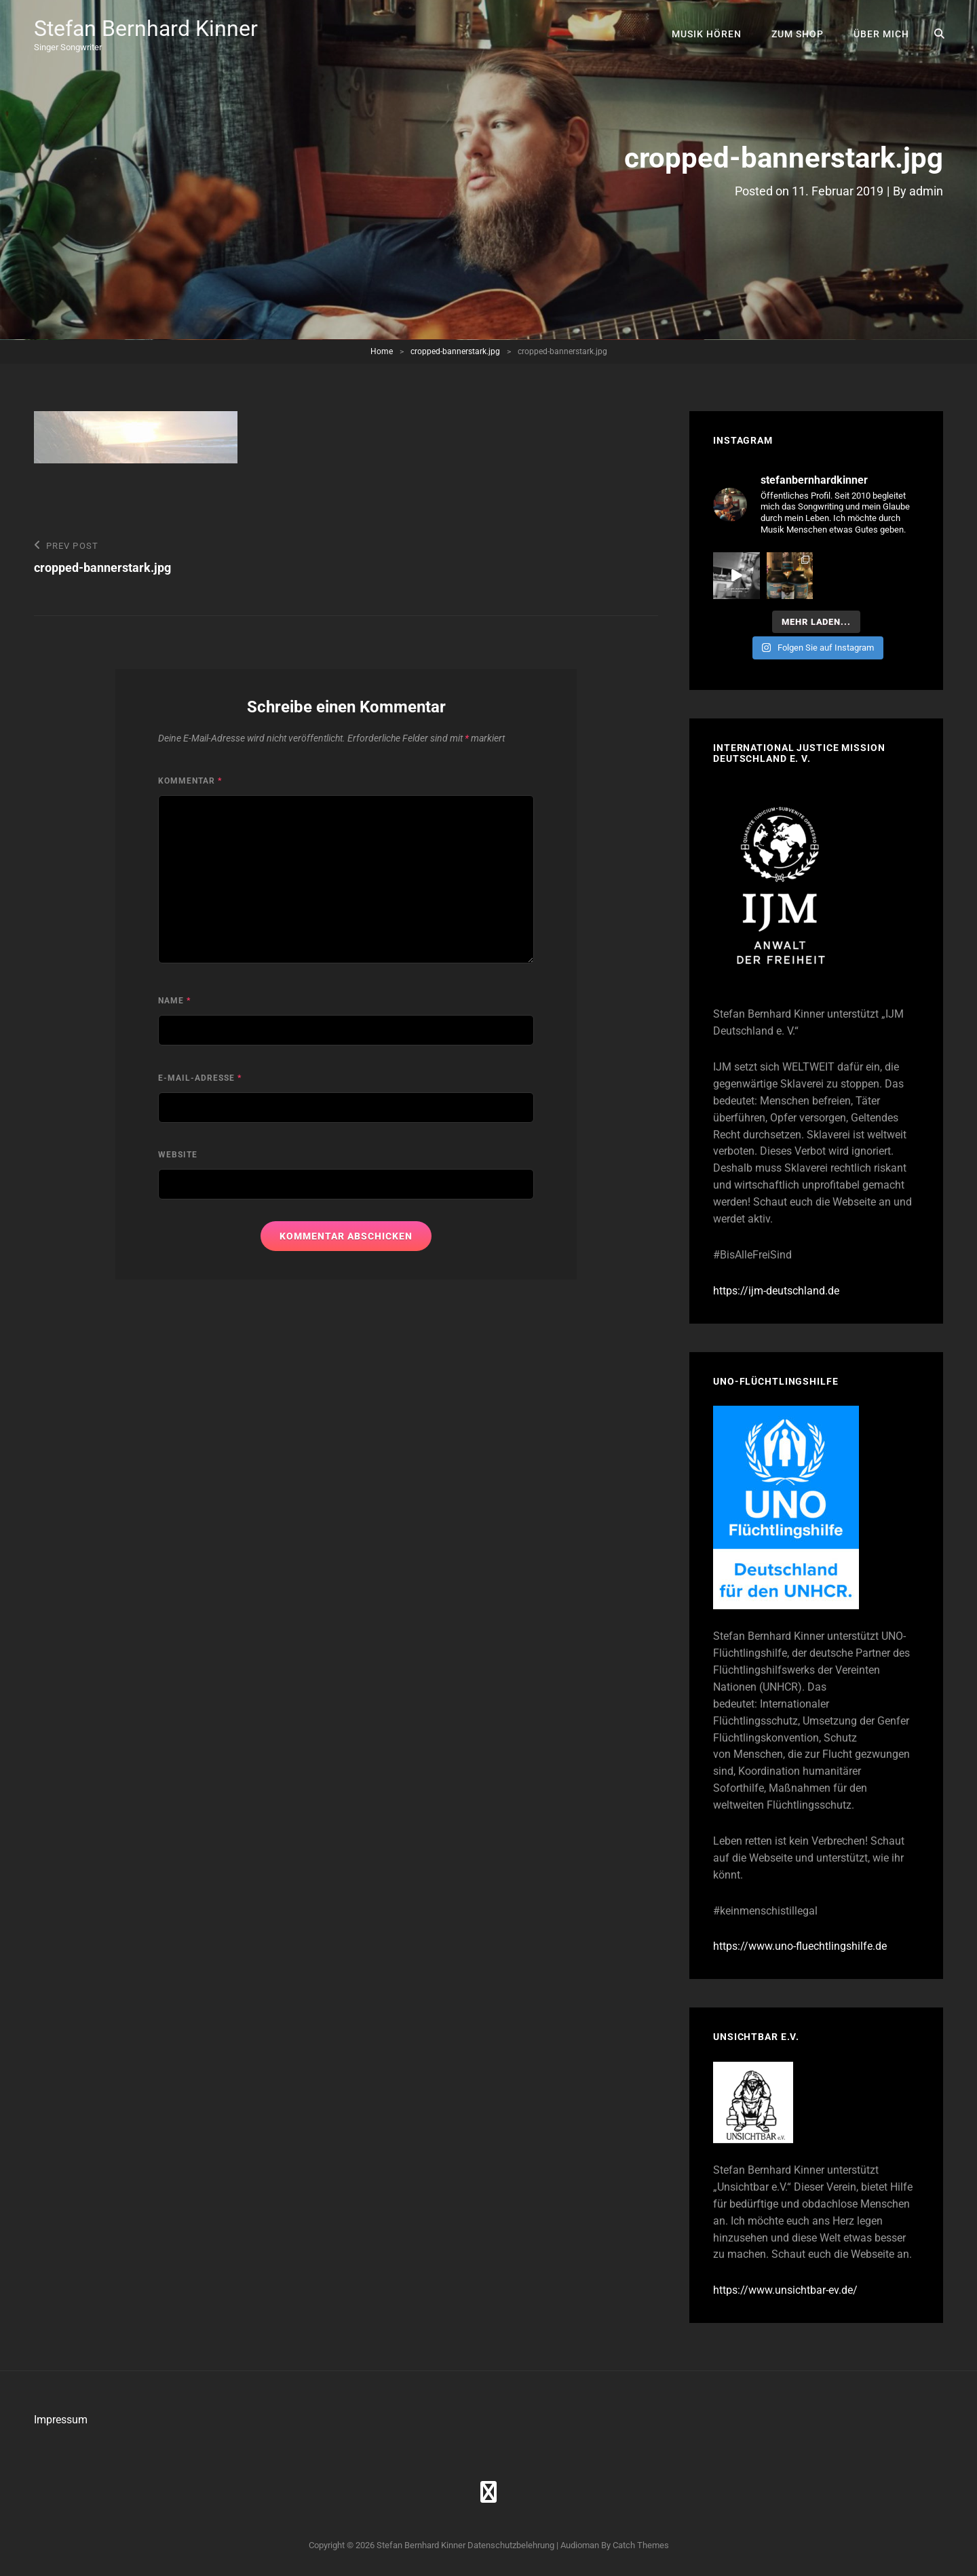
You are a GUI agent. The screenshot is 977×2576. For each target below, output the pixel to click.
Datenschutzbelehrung (510, 2545)
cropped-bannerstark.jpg (455, 351)
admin (926, 191)
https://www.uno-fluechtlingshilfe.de (800, 1946)
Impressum (61, 2419)
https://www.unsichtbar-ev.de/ (785, 2290)
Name (174, 1000)
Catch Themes (641, 2545)
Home (381, 351)
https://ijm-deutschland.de (776, 1290)
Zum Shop (797, 33)
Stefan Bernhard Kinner (146, 28)
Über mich (881, 33)
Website (177, 1154)
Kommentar (190, 781)
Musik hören (707, 33)
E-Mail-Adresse (200, 1078)
